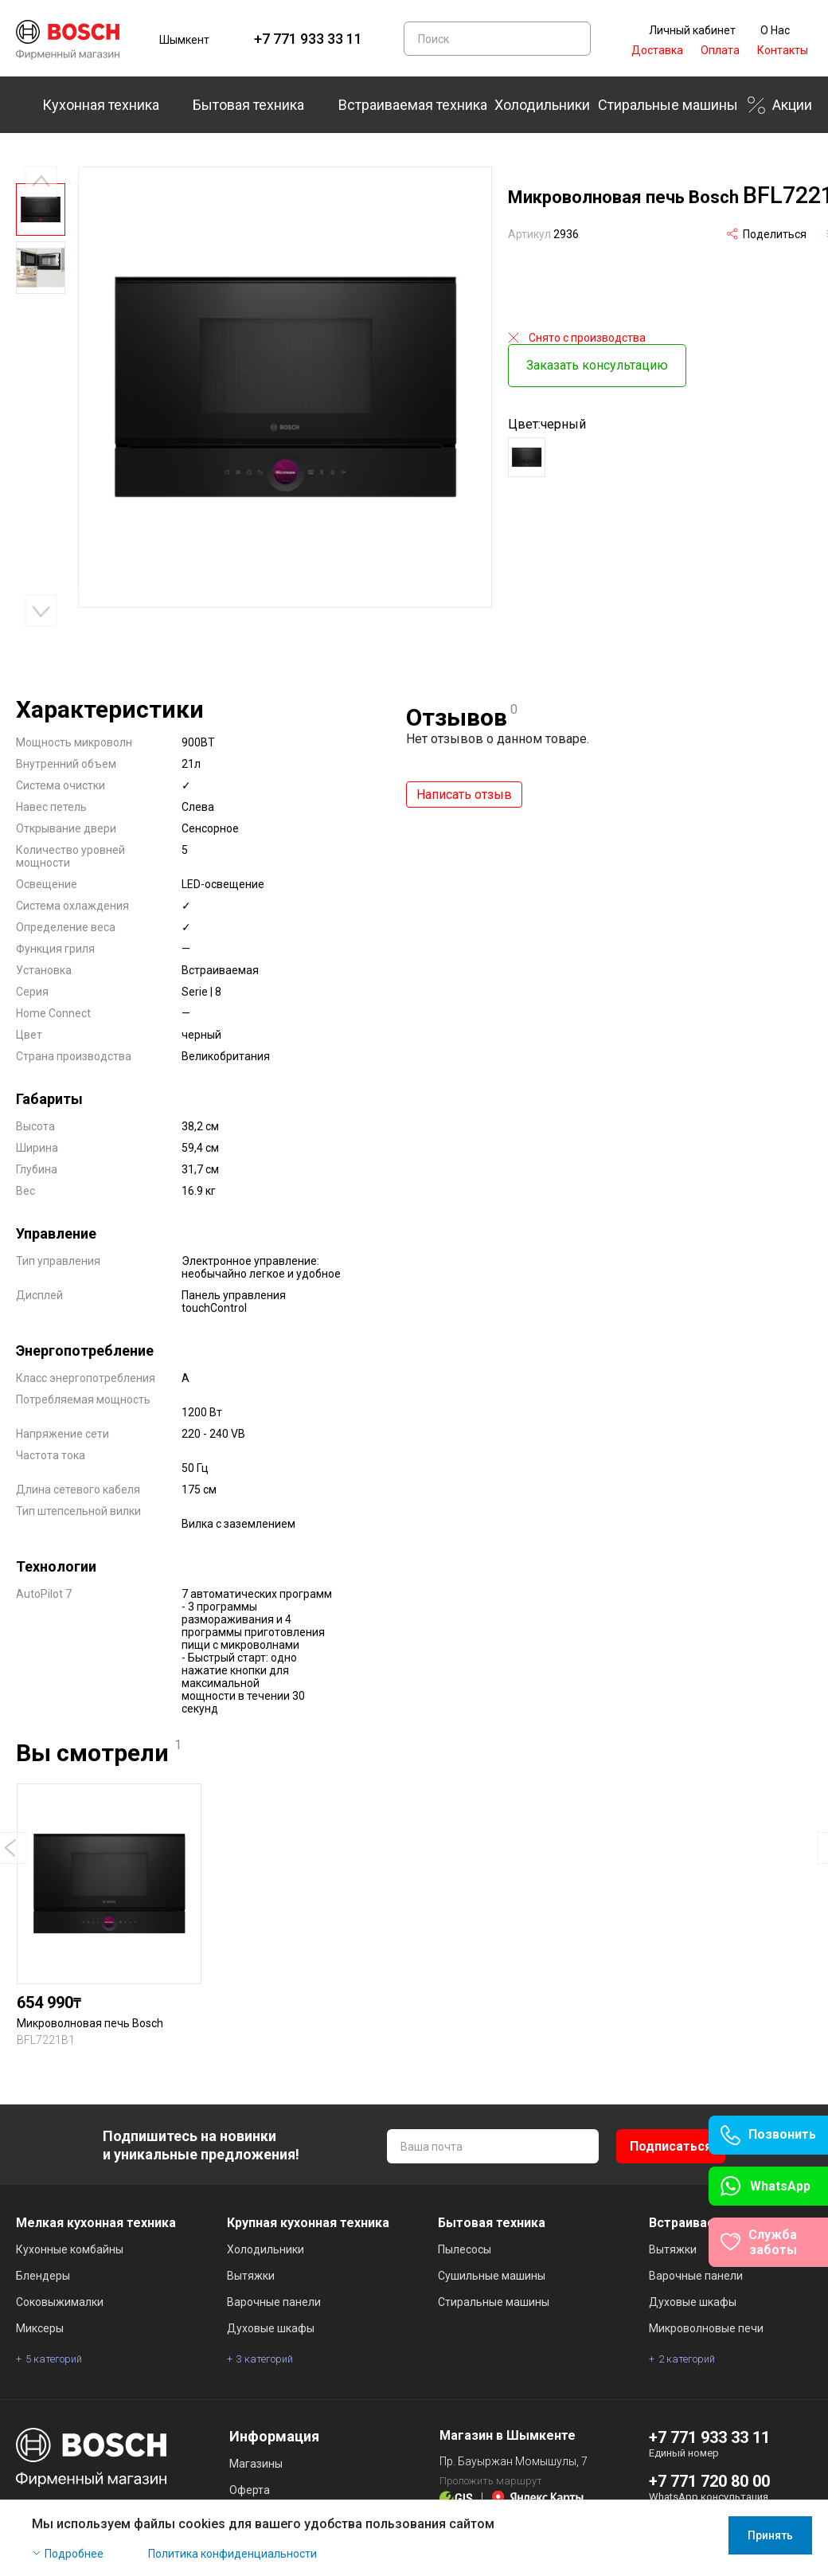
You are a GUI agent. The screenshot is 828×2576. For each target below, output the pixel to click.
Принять (770, 2535)
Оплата (720, 50)
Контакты (782, 50)
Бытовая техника (248, 104)
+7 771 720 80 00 (709, 2481)
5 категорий (53, 2359)
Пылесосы (464, 2249)
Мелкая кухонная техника (96, 2222)
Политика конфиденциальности (232, 2553)
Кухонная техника (100, 104)
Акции (792, 104)
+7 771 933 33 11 (308, 38)
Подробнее (74, 2553)
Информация (274, 2436)
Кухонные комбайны (69, 2249)
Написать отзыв (464, 794)
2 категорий (686, 2359)
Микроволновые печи (706, 2328)
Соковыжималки (60, 2302)
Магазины (256, 2463)
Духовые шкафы (270, 2328)
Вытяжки (251, 2275)
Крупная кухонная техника (308, 2222)
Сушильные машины (491, 2275)
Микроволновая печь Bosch (90, 2023)
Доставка (657, 50)
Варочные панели (274, 2302)
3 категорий (264, 2359)
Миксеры (40, 2328)
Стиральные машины (668, 104)
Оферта (249, 2490)
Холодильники (542, 104)
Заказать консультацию (597, 359)
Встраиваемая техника (412, 104)
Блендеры (43, 2275)
